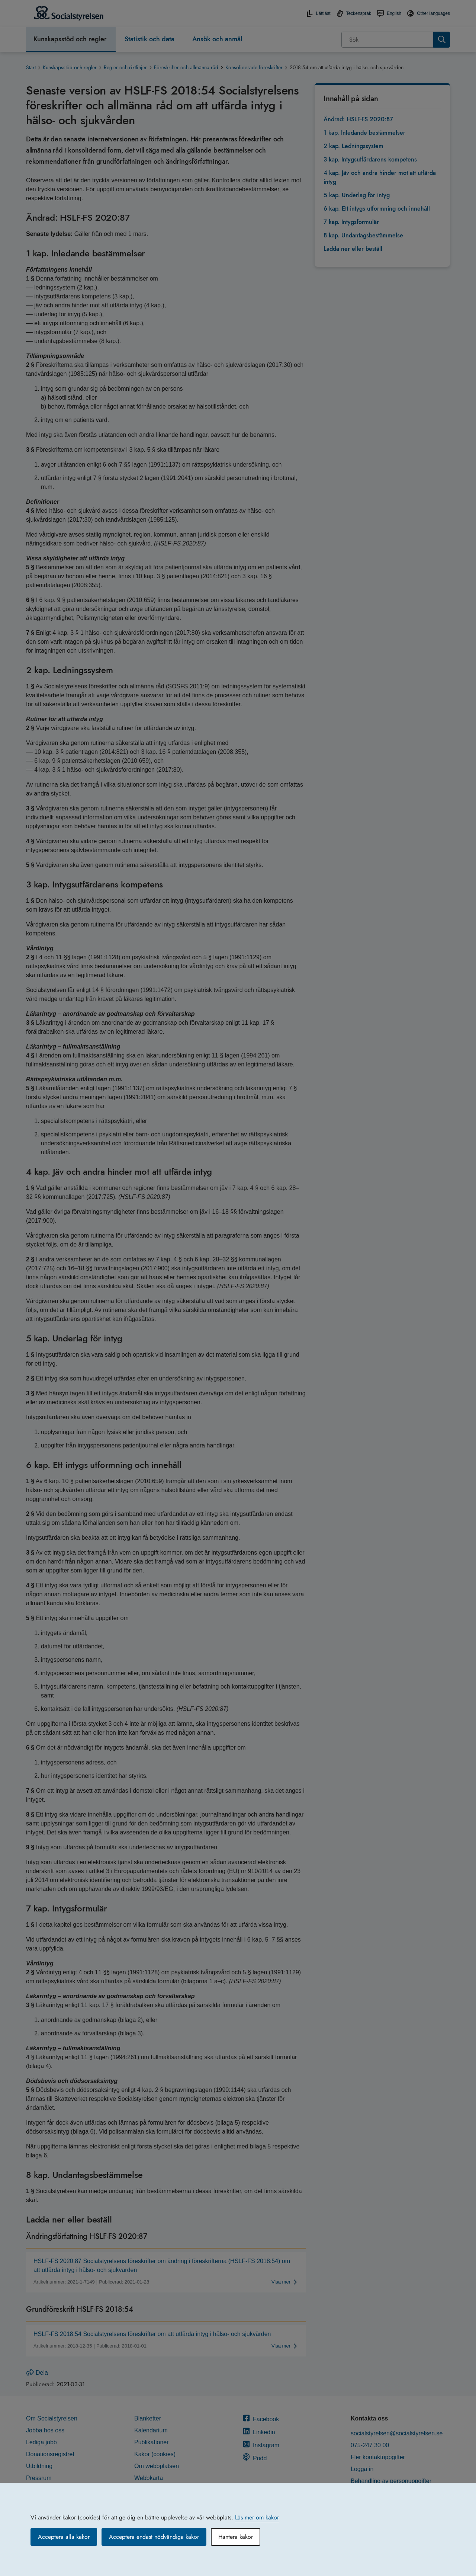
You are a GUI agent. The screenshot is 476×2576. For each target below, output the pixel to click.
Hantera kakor (235, 2536)
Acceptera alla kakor (64, 2536)
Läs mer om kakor (257, 2517)
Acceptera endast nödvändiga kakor (154, 2536)
